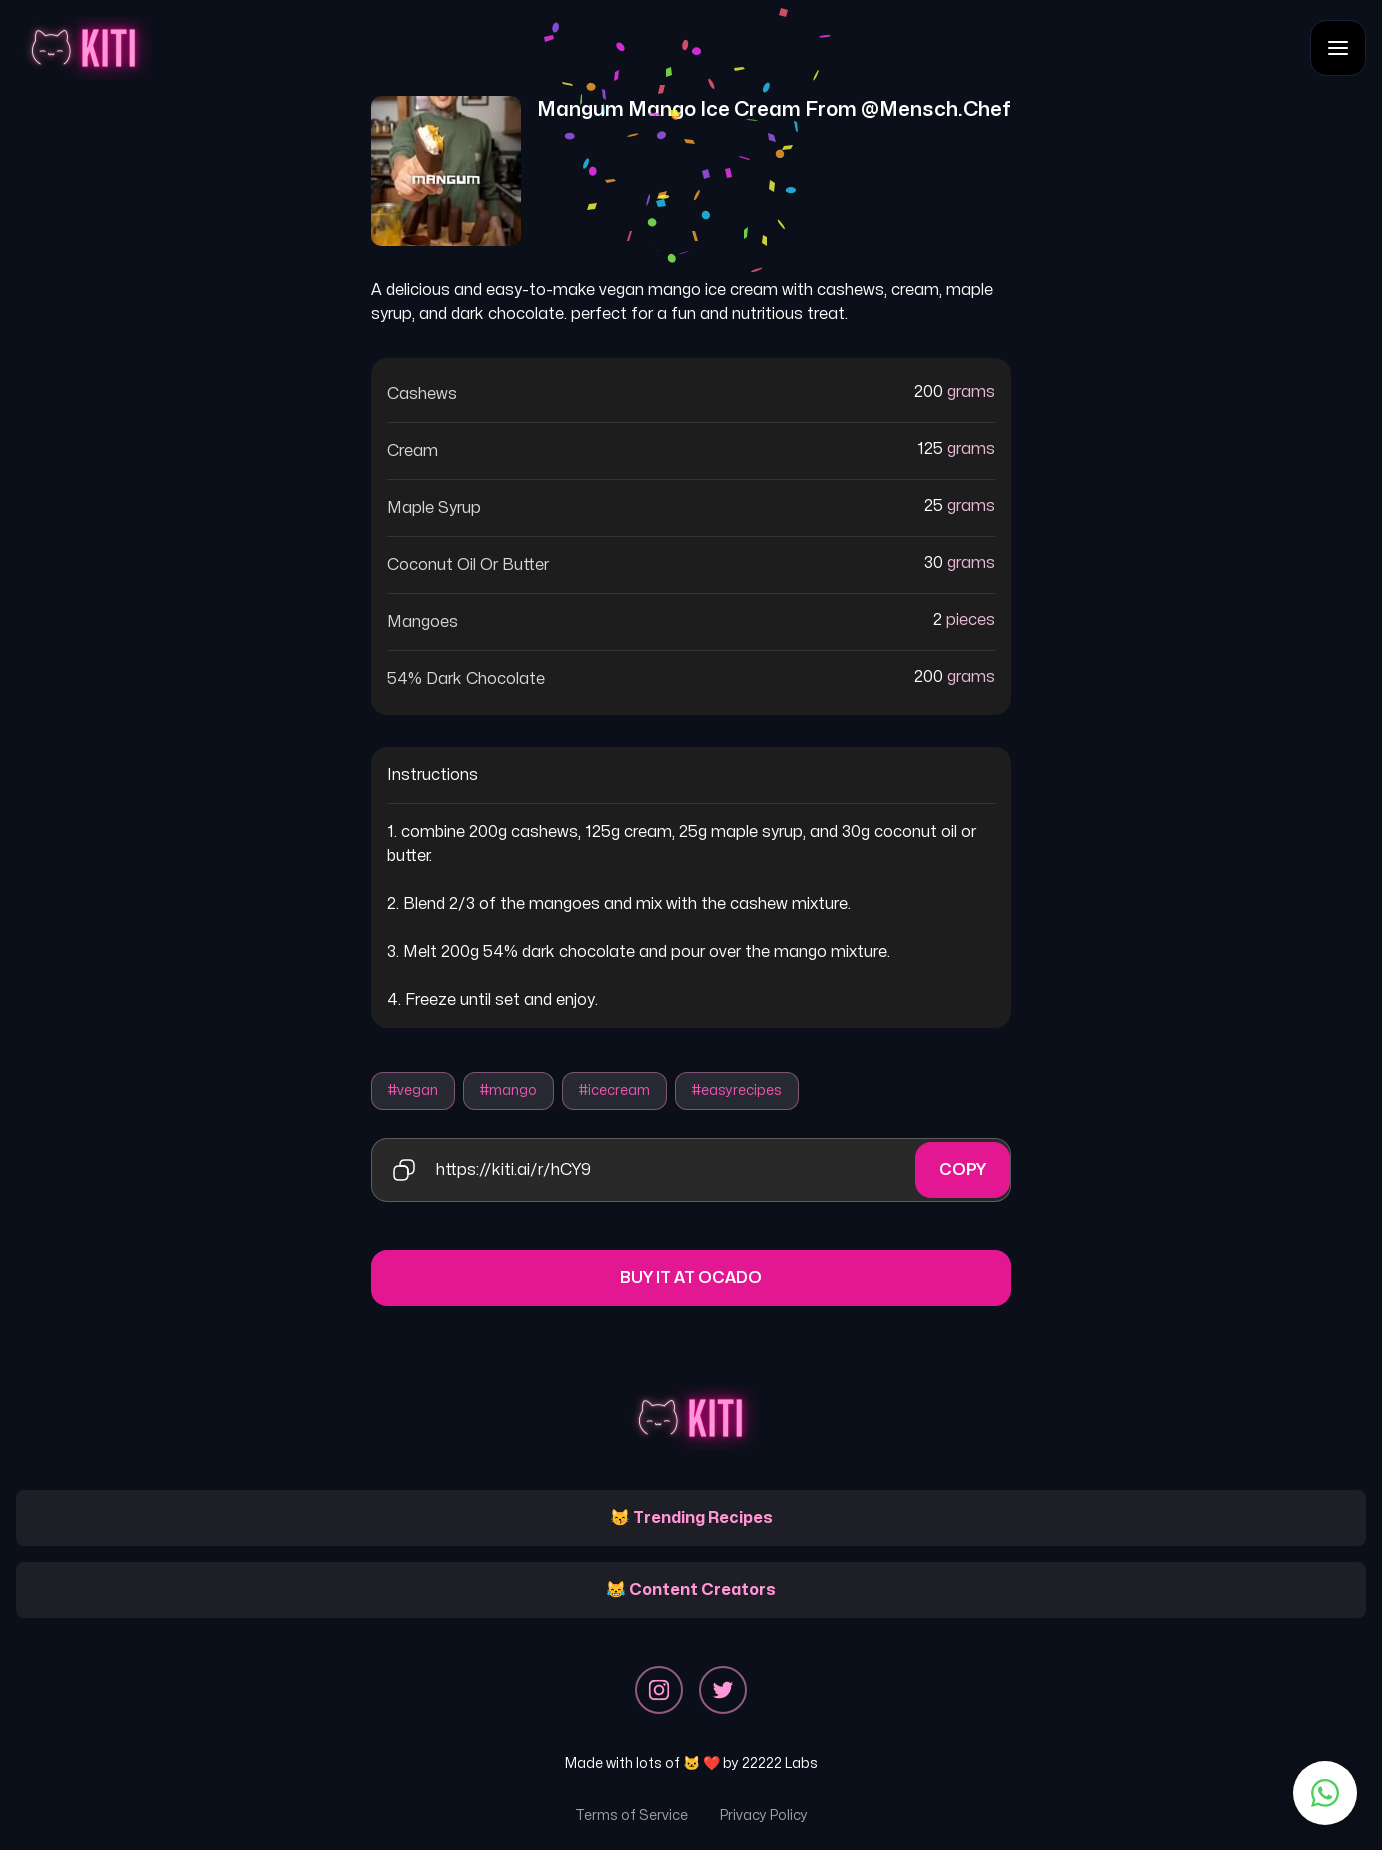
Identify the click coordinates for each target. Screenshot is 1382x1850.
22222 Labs (780, 1763)
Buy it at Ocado (691, 1278)
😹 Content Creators (691, 1590)
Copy (962, 1170)
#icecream (614, 1090)
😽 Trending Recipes (691, 1518)
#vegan (413, 1090)
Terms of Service (631, 1815)
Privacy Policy (764, 1815)
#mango (508, 1090)
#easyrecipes (737, 1090)
